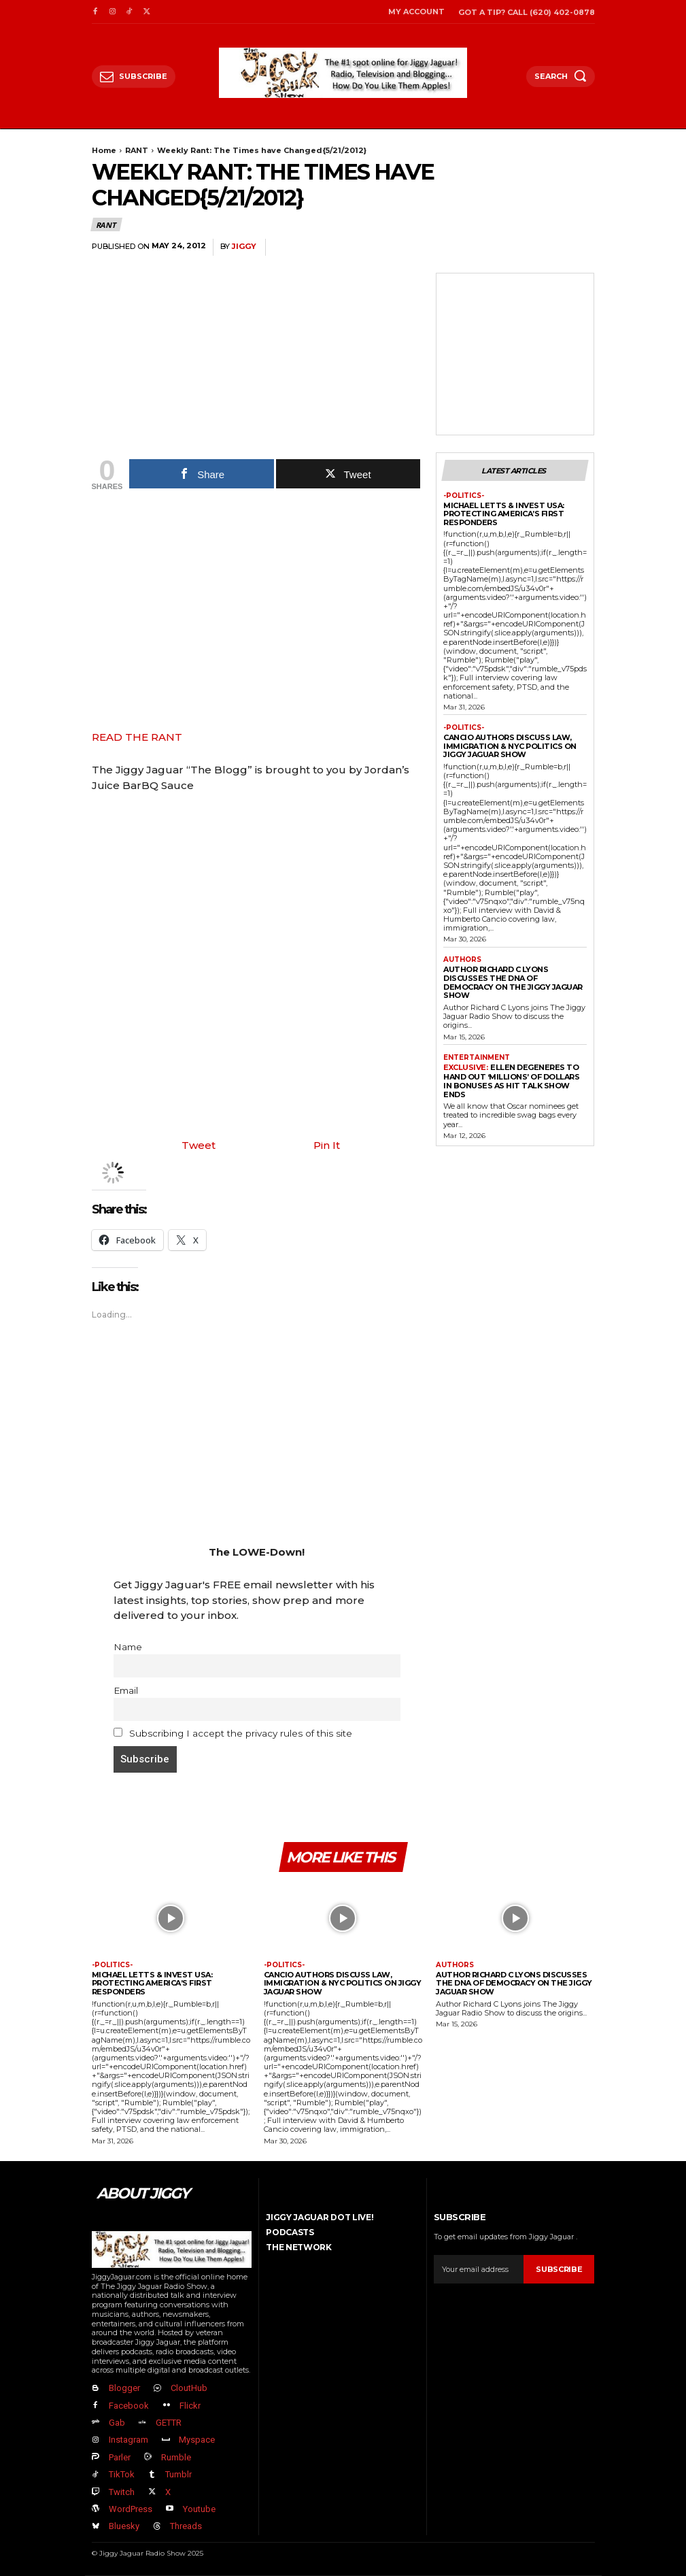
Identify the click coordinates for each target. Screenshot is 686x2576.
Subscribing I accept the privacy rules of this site (233, 1733)
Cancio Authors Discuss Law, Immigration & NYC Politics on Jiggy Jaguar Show (510, 746)
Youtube (199, 2509)
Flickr (190, 2406)
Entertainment (476, 1058)
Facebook (129, 2406)
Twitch (122, 2492)
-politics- (463, 496)
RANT (136, 150)
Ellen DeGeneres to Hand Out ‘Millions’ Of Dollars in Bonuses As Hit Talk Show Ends (511, 1081)
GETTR (169, 2423)
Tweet (199, 1145)
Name (128, 1646)
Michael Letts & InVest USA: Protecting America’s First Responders (503, 514)
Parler (120, 2457)
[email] (479, 2269)
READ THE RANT (137, 737)
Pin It (326, 1145)
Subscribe (559, 2269)
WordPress (130, 2509)
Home (104, 150)
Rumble (176, 2457)
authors (462, 960)
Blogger (124, 2388)
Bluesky (124, 2526)
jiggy (244, 246)
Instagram (128, 2440)
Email (126, 1690)
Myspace (197, 2440)
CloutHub (189, 2388)
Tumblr (178, 2474)
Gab (117, 2423)
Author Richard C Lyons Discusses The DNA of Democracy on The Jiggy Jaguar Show (513, 982)
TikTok (122, 2474)
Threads (186, 2526)
